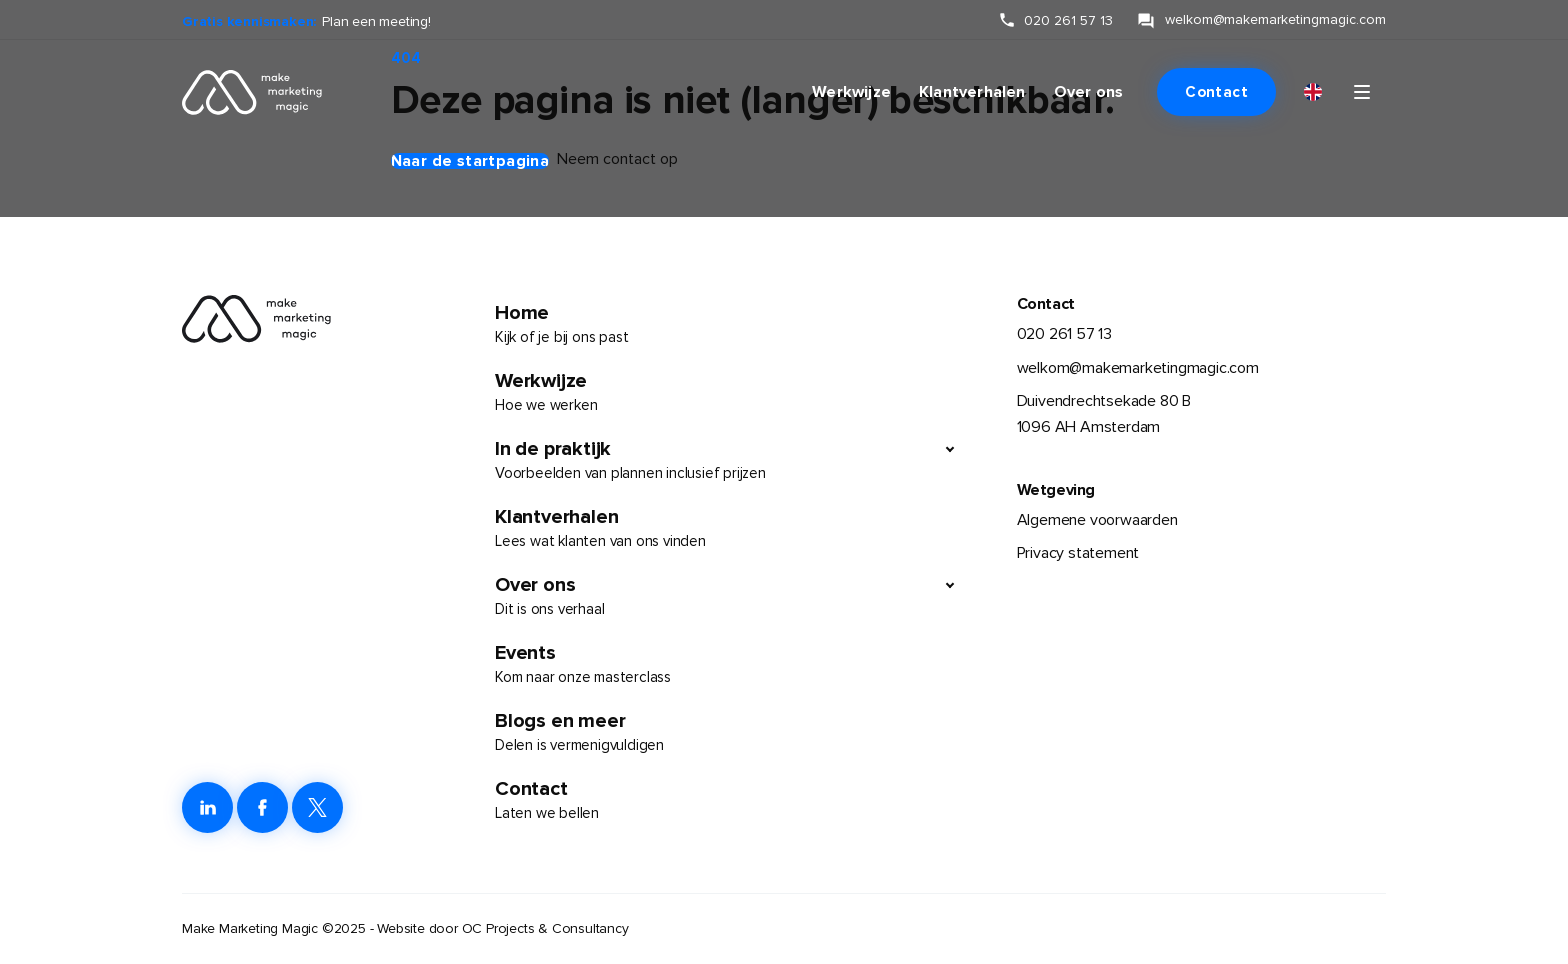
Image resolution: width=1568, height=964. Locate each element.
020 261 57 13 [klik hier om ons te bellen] (1068, 20)
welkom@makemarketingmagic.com (1138, 368)
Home (732, 325)
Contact (1216, 92)
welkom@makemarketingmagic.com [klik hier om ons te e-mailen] (1275, 19)
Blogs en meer (732, 733)
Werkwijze (851, 92)
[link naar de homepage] (240, 92)
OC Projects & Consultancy (545, 928)
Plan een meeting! (376, 21)
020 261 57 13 (1064, 334)
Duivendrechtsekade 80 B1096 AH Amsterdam (1104, 414)
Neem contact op (617, 159)
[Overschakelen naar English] (1313, 93)
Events (732, 665)
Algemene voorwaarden (1097, 520)
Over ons (1089, 92)
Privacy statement (1078, 553)
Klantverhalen (972, 92)
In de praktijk (714, 461)
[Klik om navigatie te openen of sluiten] (1362, 92)
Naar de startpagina (470, 161)
